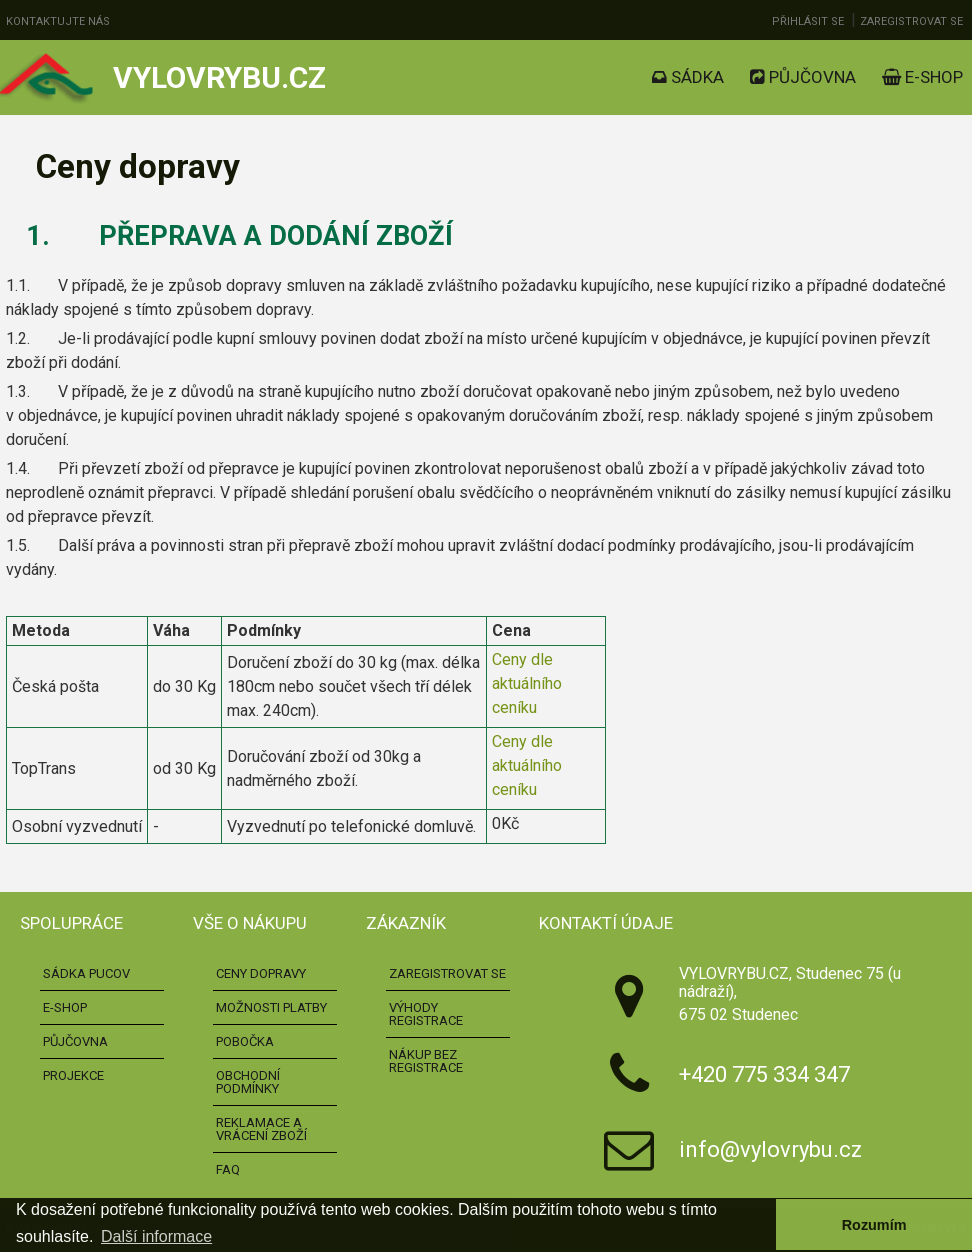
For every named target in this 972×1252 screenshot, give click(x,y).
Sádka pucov (86, 973)
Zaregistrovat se (911, 21)
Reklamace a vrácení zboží (261, 1129)
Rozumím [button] (874, 1225)
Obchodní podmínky (248, 1082)
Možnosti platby (271, 1007)
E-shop (922, 77)
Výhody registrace (426, 1014)
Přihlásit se (808, 21)
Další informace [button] (156, 1236)
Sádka (688, 77)
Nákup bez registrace (426, 1061)
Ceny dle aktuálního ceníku (527, 683)
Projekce (73, 1075)
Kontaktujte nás (58, 21)
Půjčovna (803, 77)
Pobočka (245, 1041)
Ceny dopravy (261, 973)
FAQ (228, 1169)
